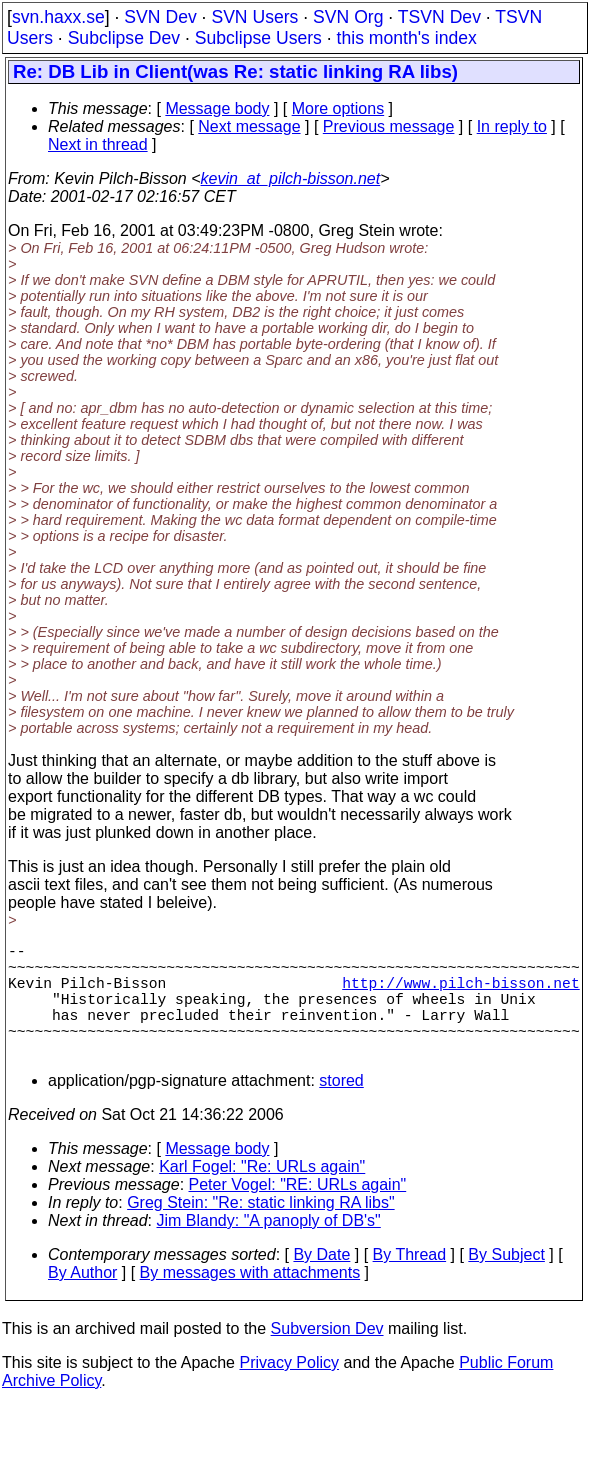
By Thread (410, 1282)
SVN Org (348, 17)
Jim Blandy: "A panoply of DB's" (269, 1248)
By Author (82, 1300)
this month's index (407, 38)
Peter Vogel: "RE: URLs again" (298, 1212)
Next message (249, 126)
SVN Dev (160, 17)
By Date (321, 1282)
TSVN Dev (439, 17)
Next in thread (98, 144)
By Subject (506, 1282)
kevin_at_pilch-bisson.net (291, 178)
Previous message (389, 126)
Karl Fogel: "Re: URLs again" (262, 1194)
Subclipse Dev (124, 38)
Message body (217, 108)
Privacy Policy (289, 1390)
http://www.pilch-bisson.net (460, 994)
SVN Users (254, 17)
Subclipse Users (258, 38)
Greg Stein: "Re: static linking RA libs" (260, 1230)
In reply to (512, 126)
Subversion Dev (327, 1356)
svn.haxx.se (58, 17)
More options (338, 108)
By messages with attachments (250, 1300)
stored (341, 1108)
